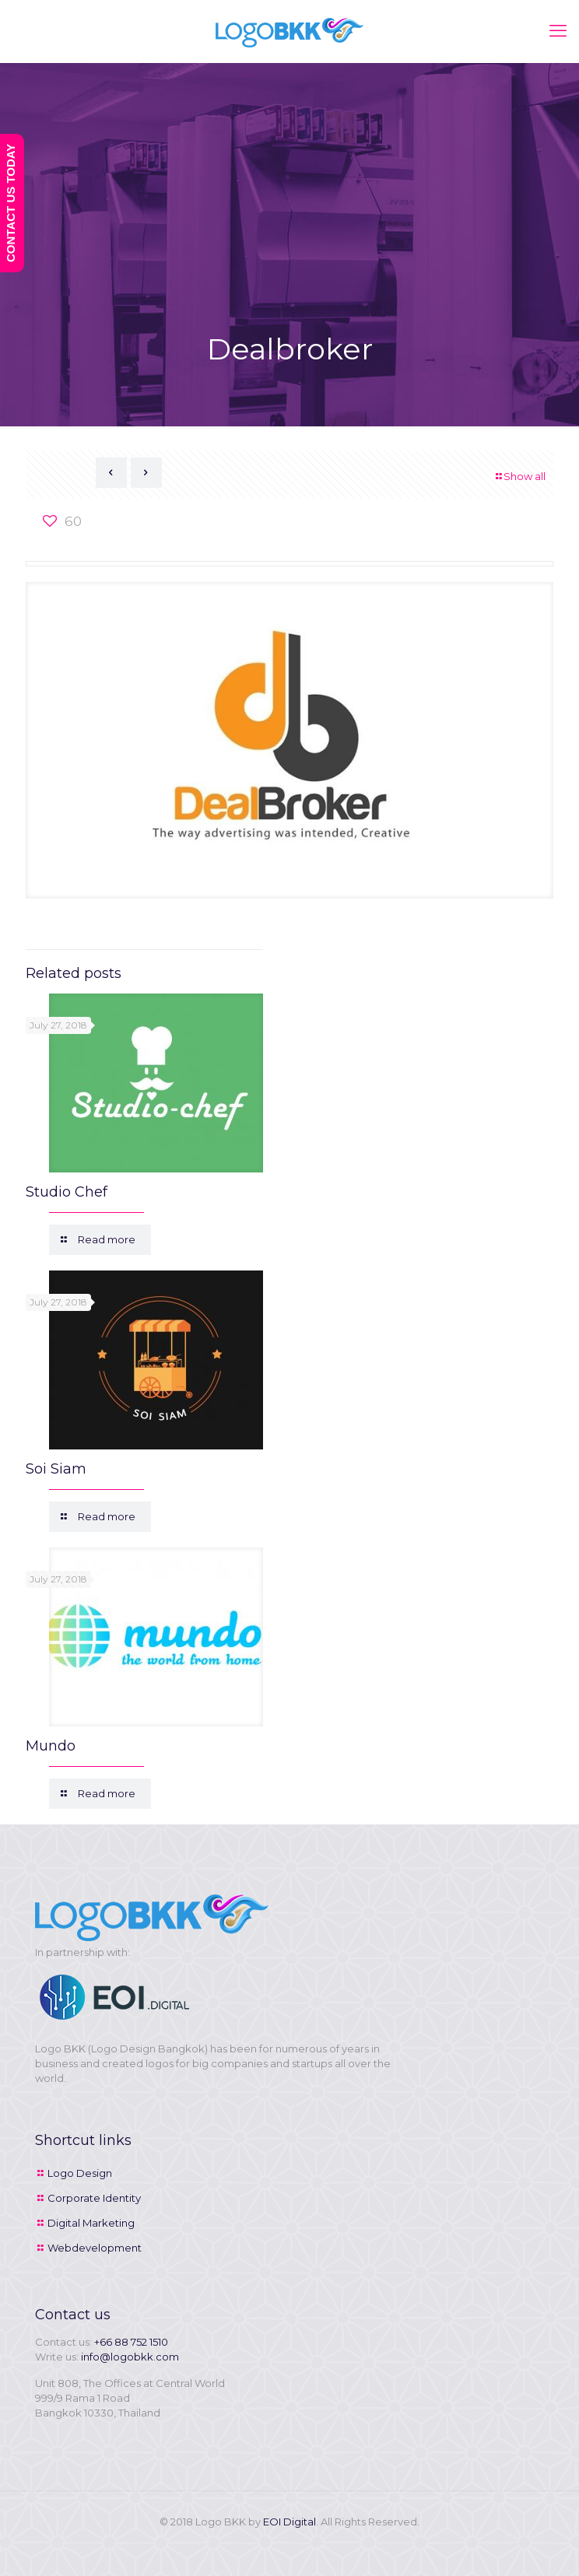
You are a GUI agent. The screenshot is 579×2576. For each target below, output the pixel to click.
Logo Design (79, 2173)
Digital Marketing (91, 2223)
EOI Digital (289, 2521)
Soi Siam (56, 1468)
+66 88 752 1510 (131, 2342)
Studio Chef (66, 1191)
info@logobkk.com (130, 2356)
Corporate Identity (94, 2198)
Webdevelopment (94, 2247)
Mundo (50, 1745)
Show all (519, 476)
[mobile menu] (558, 31)
